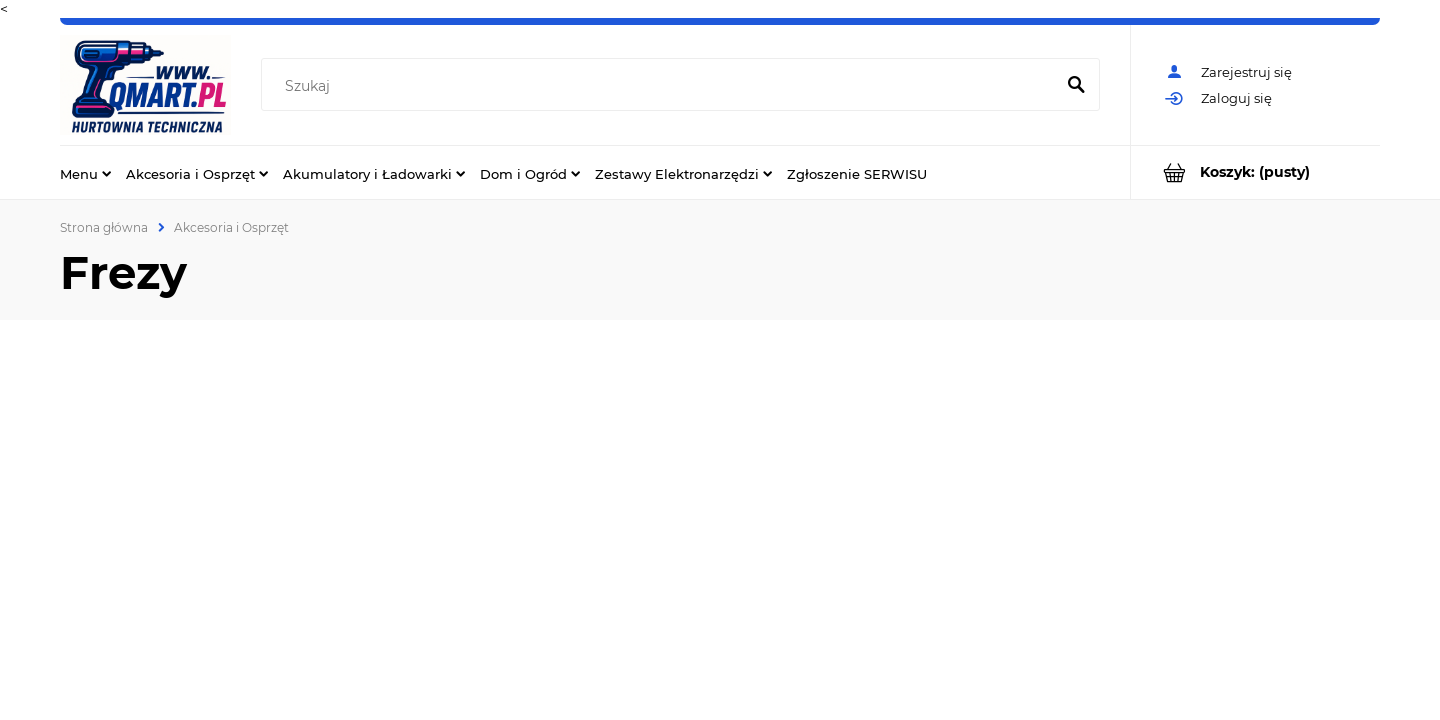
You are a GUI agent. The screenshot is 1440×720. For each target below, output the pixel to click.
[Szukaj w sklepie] (661, 86)
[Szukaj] (1076, 86)
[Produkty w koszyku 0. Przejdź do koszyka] (1255, 172)
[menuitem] (85, 173)
